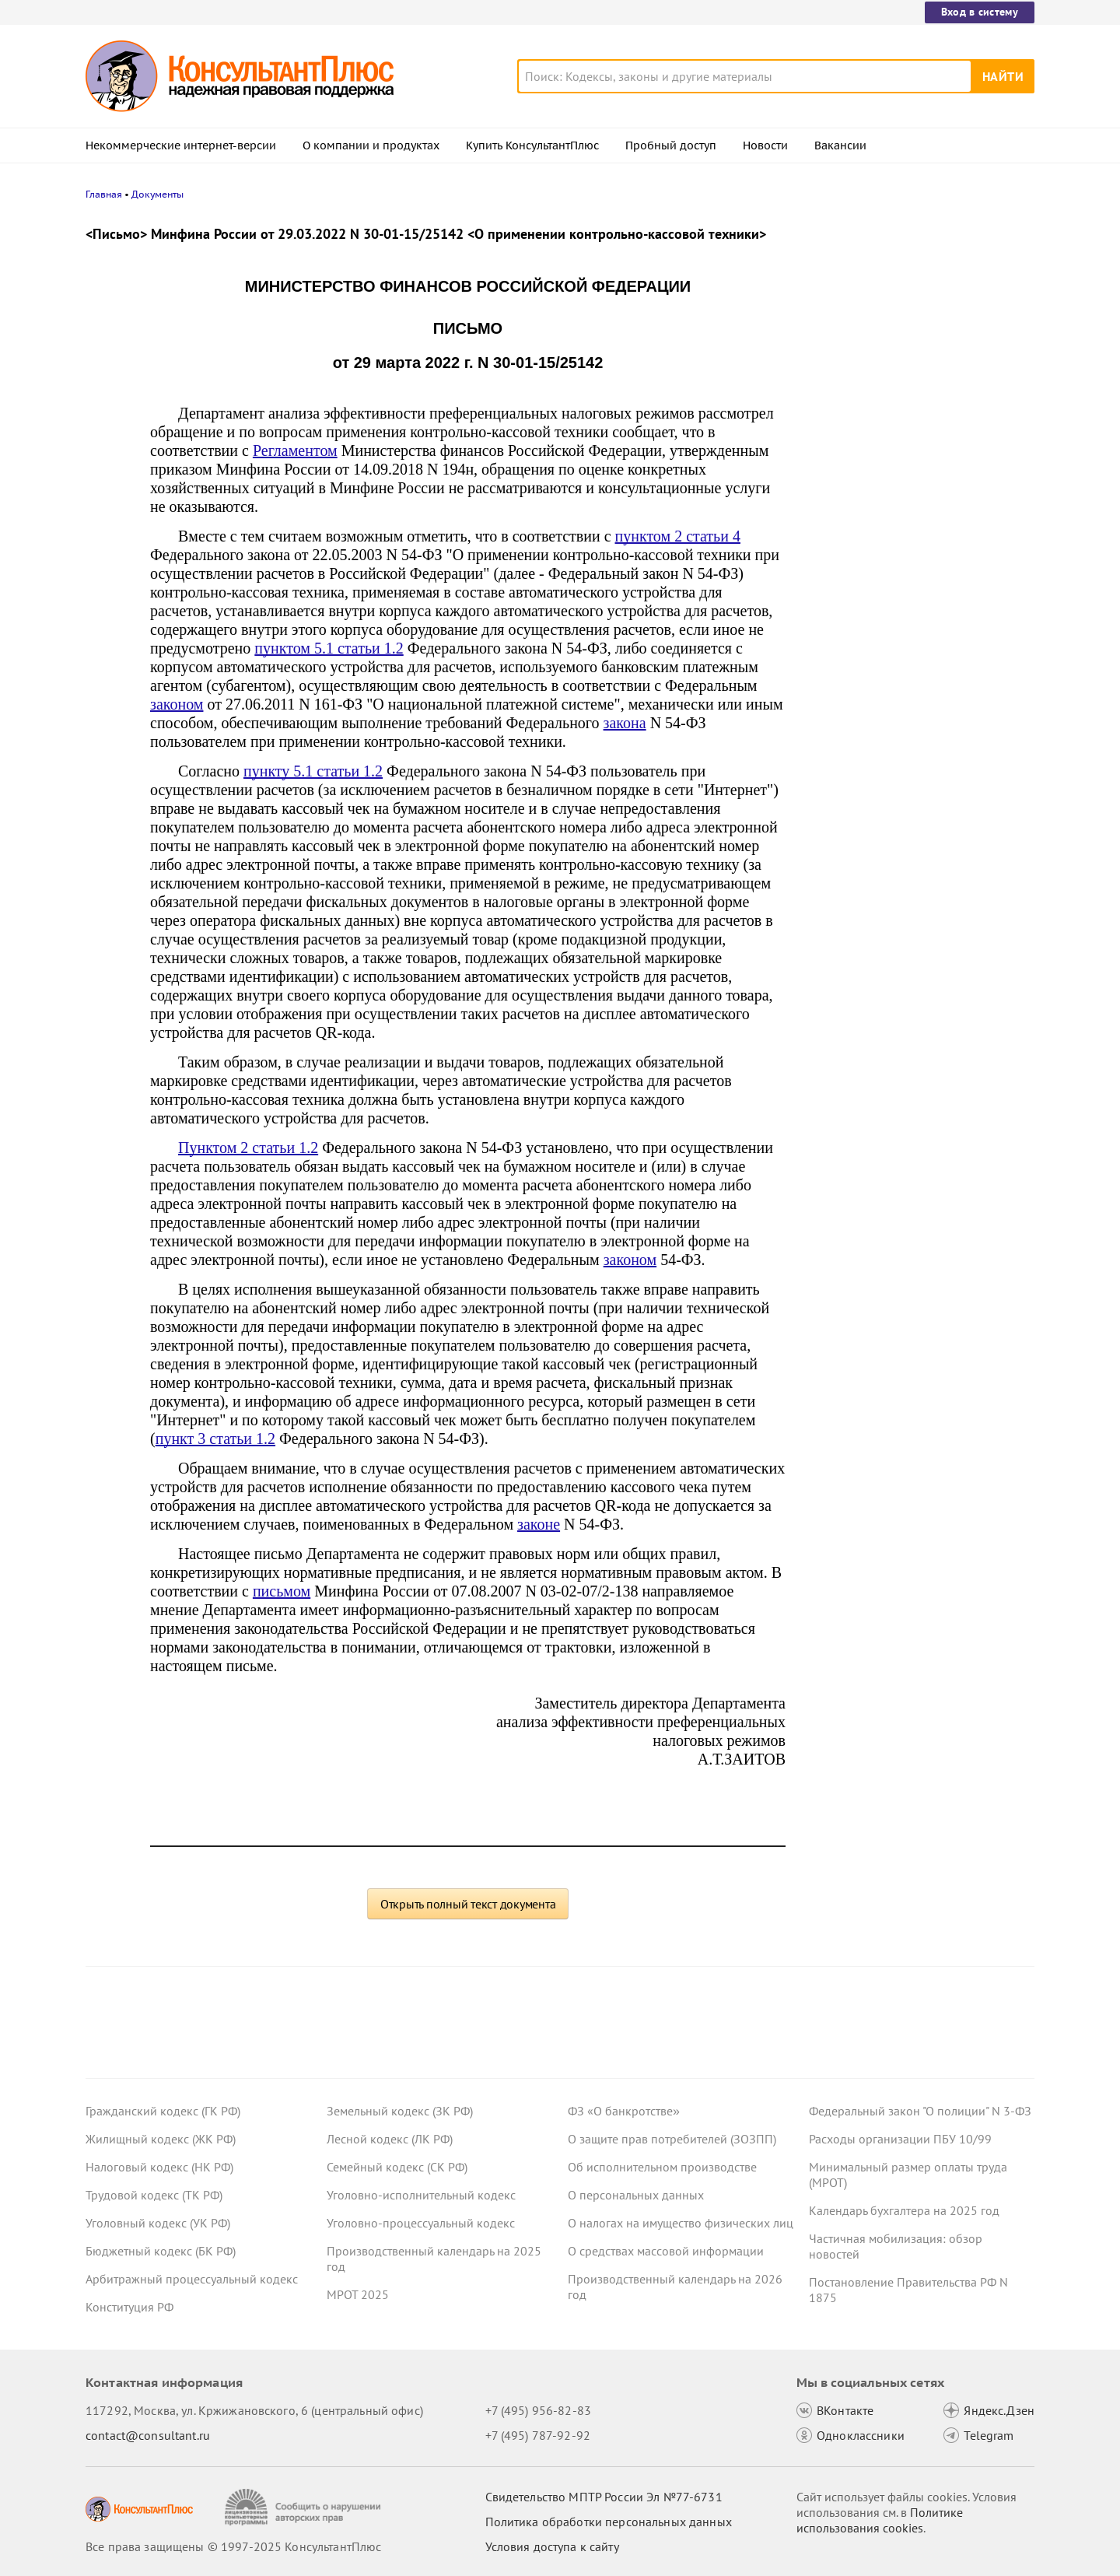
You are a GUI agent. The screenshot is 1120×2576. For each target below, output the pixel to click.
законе (538, 1524)
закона (625, 722)
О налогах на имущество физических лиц (680, 2223)
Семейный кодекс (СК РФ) (397, 2167)
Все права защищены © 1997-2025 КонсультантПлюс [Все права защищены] (233, 2546)
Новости (765, 145)
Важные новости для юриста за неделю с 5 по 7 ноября (899, 451)
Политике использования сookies (879, 2520)
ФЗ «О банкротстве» (624, 2111)
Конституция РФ (129, 2307)
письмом (281, 1591)
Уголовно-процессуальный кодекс (421, 2223)
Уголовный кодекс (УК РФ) (158, 2223)
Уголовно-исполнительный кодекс (421, 2195)
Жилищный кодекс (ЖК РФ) (161, 2139)
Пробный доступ (670, 145)
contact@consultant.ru (148, 2435)
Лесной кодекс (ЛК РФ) (390, 2139)
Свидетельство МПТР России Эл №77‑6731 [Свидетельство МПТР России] (604, 2496)
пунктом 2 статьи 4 (677, 536)
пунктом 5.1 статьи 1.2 (328, 648)
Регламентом (295, 450)
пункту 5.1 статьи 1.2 (313, 771)
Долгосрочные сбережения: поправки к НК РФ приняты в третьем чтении (916, 381)
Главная (104, 194)
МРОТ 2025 (358, 2294)
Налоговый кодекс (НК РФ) (159, 2167)
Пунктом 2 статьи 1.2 (248, 1147)
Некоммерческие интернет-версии (181, 145)
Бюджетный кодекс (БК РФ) (161, 2251)
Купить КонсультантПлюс (532, 145)
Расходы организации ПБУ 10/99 (900, 2139)
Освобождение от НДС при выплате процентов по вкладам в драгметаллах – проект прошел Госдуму (918, 528)
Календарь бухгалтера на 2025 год (904, 2210)
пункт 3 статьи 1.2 (215, 1438)
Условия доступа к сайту (552, 2546)
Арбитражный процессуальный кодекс (192, 2279)
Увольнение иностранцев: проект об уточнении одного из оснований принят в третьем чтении (911, 305)
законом (176, 704)
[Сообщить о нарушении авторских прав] (304, 2507)
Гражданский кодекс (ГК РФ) (163, 2111)
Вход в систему (979, 12)
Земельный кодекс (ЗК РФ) (400, 2111)
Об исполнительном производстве (662, 2167)
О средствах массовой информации (666, 2251)
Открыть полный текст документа (468, 1904)
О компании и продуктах (371, 145)
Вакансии (840, 145)
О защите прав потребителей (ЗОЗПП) (672, 2139)
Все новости (849, 578)
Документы (157, 194)
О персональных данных (636, 2195)
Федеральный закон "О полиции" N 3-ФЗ (920, 2111)
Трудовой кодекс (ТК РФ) (154, 2195)
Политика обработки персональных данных (608, 2521)
